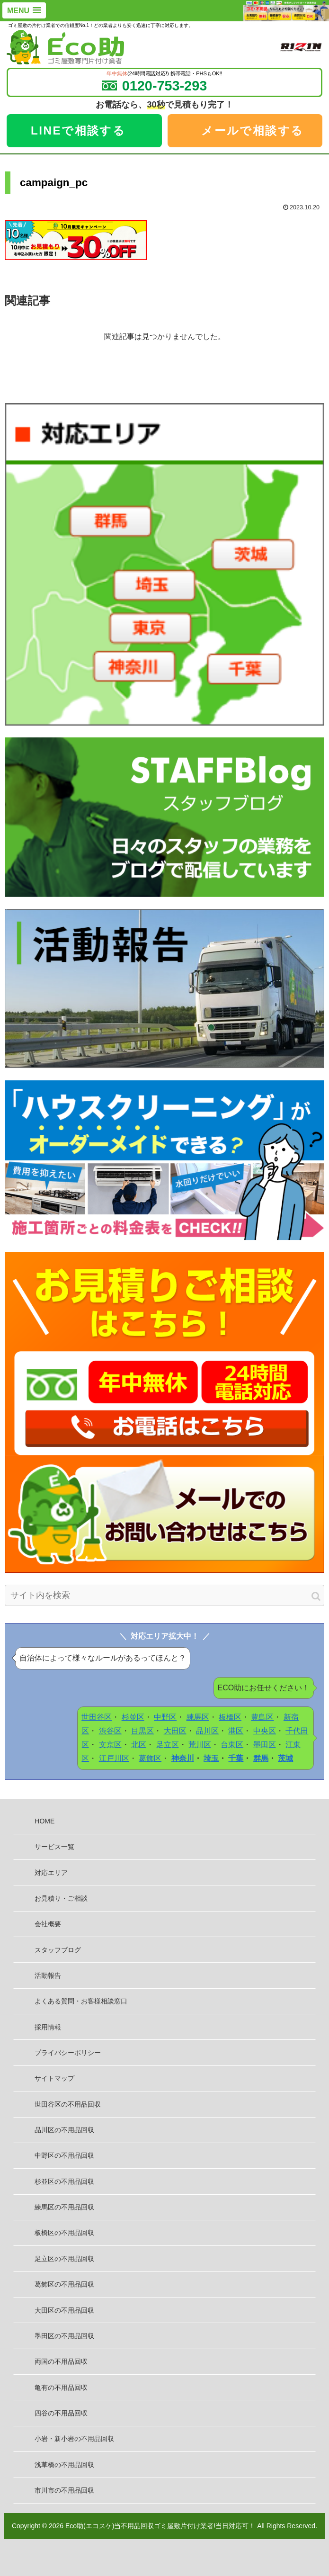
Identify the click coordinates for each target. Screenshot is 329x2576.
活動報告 (48, 1975)
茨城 (285, 1758)
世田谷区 (96, 1717)
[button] (316, 1596)
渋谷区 (110, 1731)
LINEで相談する (78, 130)
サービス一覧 (54, 1846)
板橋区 (230, 1717)
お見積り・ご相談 (61, 1898)
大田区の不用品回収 (64, 2310)
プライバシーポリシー (68, 2052)
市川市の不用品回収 (64, 2490)
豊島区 (262, 1717)
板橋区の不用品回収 (64, 2232)
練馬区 (198, 1717)
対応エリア (51, 1872)
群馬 (260, 1758)
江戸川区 (114, 1758)
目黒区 (142, 1731)
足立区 (167, 1745)
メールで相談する (252, 130)
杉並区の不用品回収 (64, 2181)
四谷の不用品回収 (61, 2413)
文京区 (110, 1745)
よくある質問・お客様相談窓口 (81, 2001)
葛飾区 (150, 1758)
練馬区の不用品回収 (64, 2207)
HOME (44, 1821)
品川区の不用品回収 (64, 2130)
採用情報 (48, 2027)
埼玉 (211, 1758)
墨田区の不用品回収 (64, 2336)
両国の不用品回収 (61, 2361)
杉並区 (133, 1717)
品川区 (207, 1731)
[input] (164, 1595)
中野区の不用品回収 (64, 2155)
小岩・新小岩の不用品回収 (74, 2438)
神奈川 (182, 1758)
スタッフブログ (58, 1950)
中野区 (165, 1717)
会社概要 (48, 1924)
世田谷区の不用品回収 (68, 2104)
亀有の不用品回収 (61, 2387)
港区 (235, 1731)
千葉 (235, 1758)
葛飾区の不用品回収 (64, 2284)
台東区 (232, 1745)
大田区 (175, 1731)
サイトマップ (54, 2078)
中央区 (264, 1731)
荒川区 (199, 1745)
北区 (138, 1745)
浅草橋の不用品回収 (64, 2464)
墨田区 (264, 1745)
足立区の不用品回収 (64, 2258)
